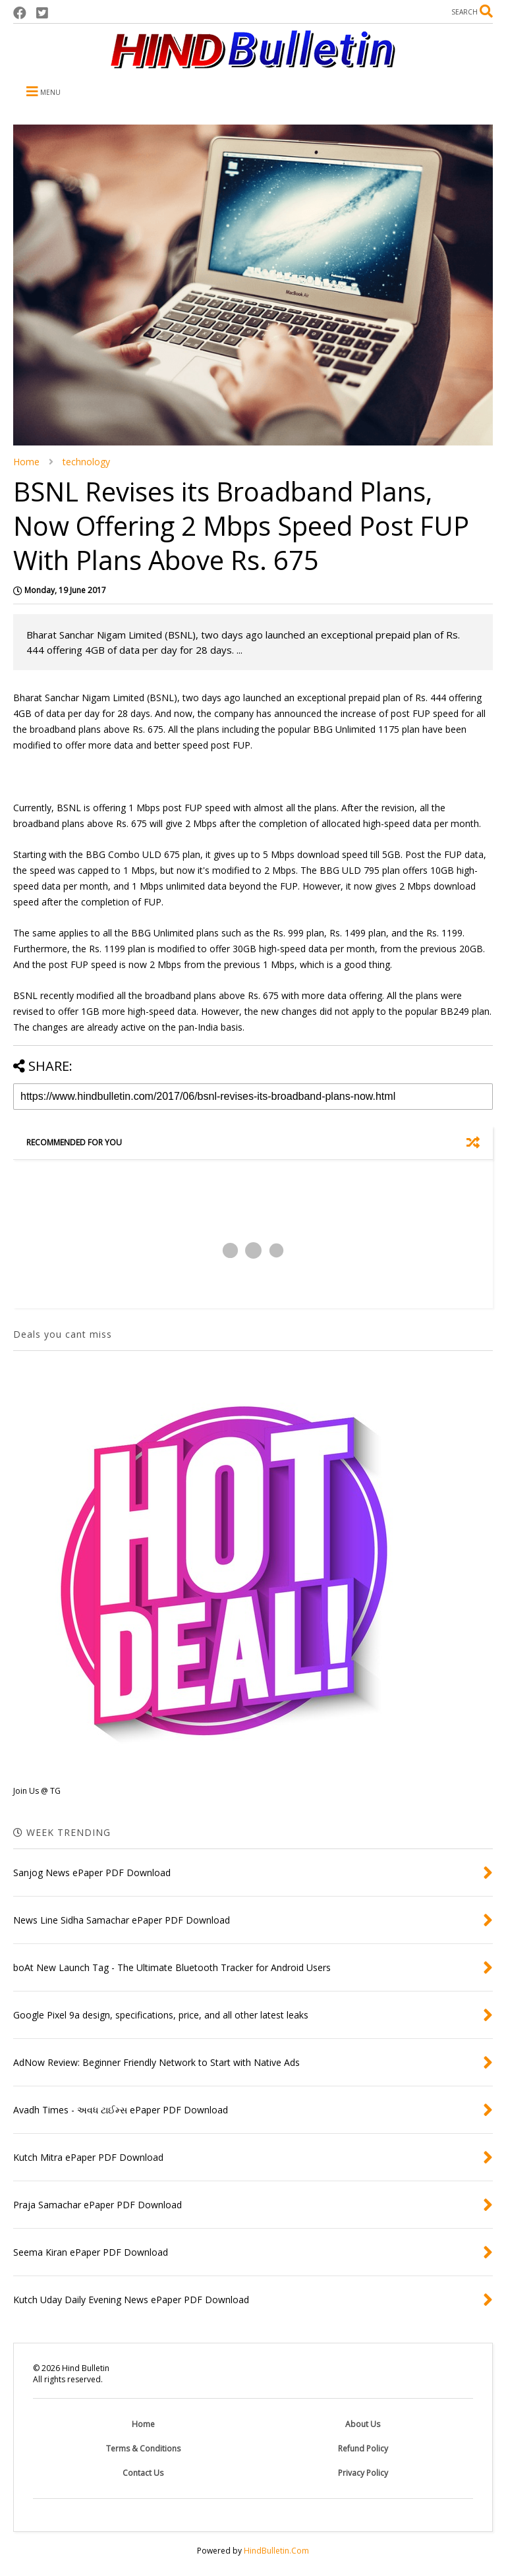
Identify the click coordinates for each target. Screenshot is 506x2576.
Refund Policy (363, 2448)
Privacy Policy (363, 2472)
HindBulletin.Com (276, 2550)
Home (26, 461)
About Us (362, 2424)
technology (86, 461)
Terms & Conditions (143, 2448)
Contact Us (143, 2472)
